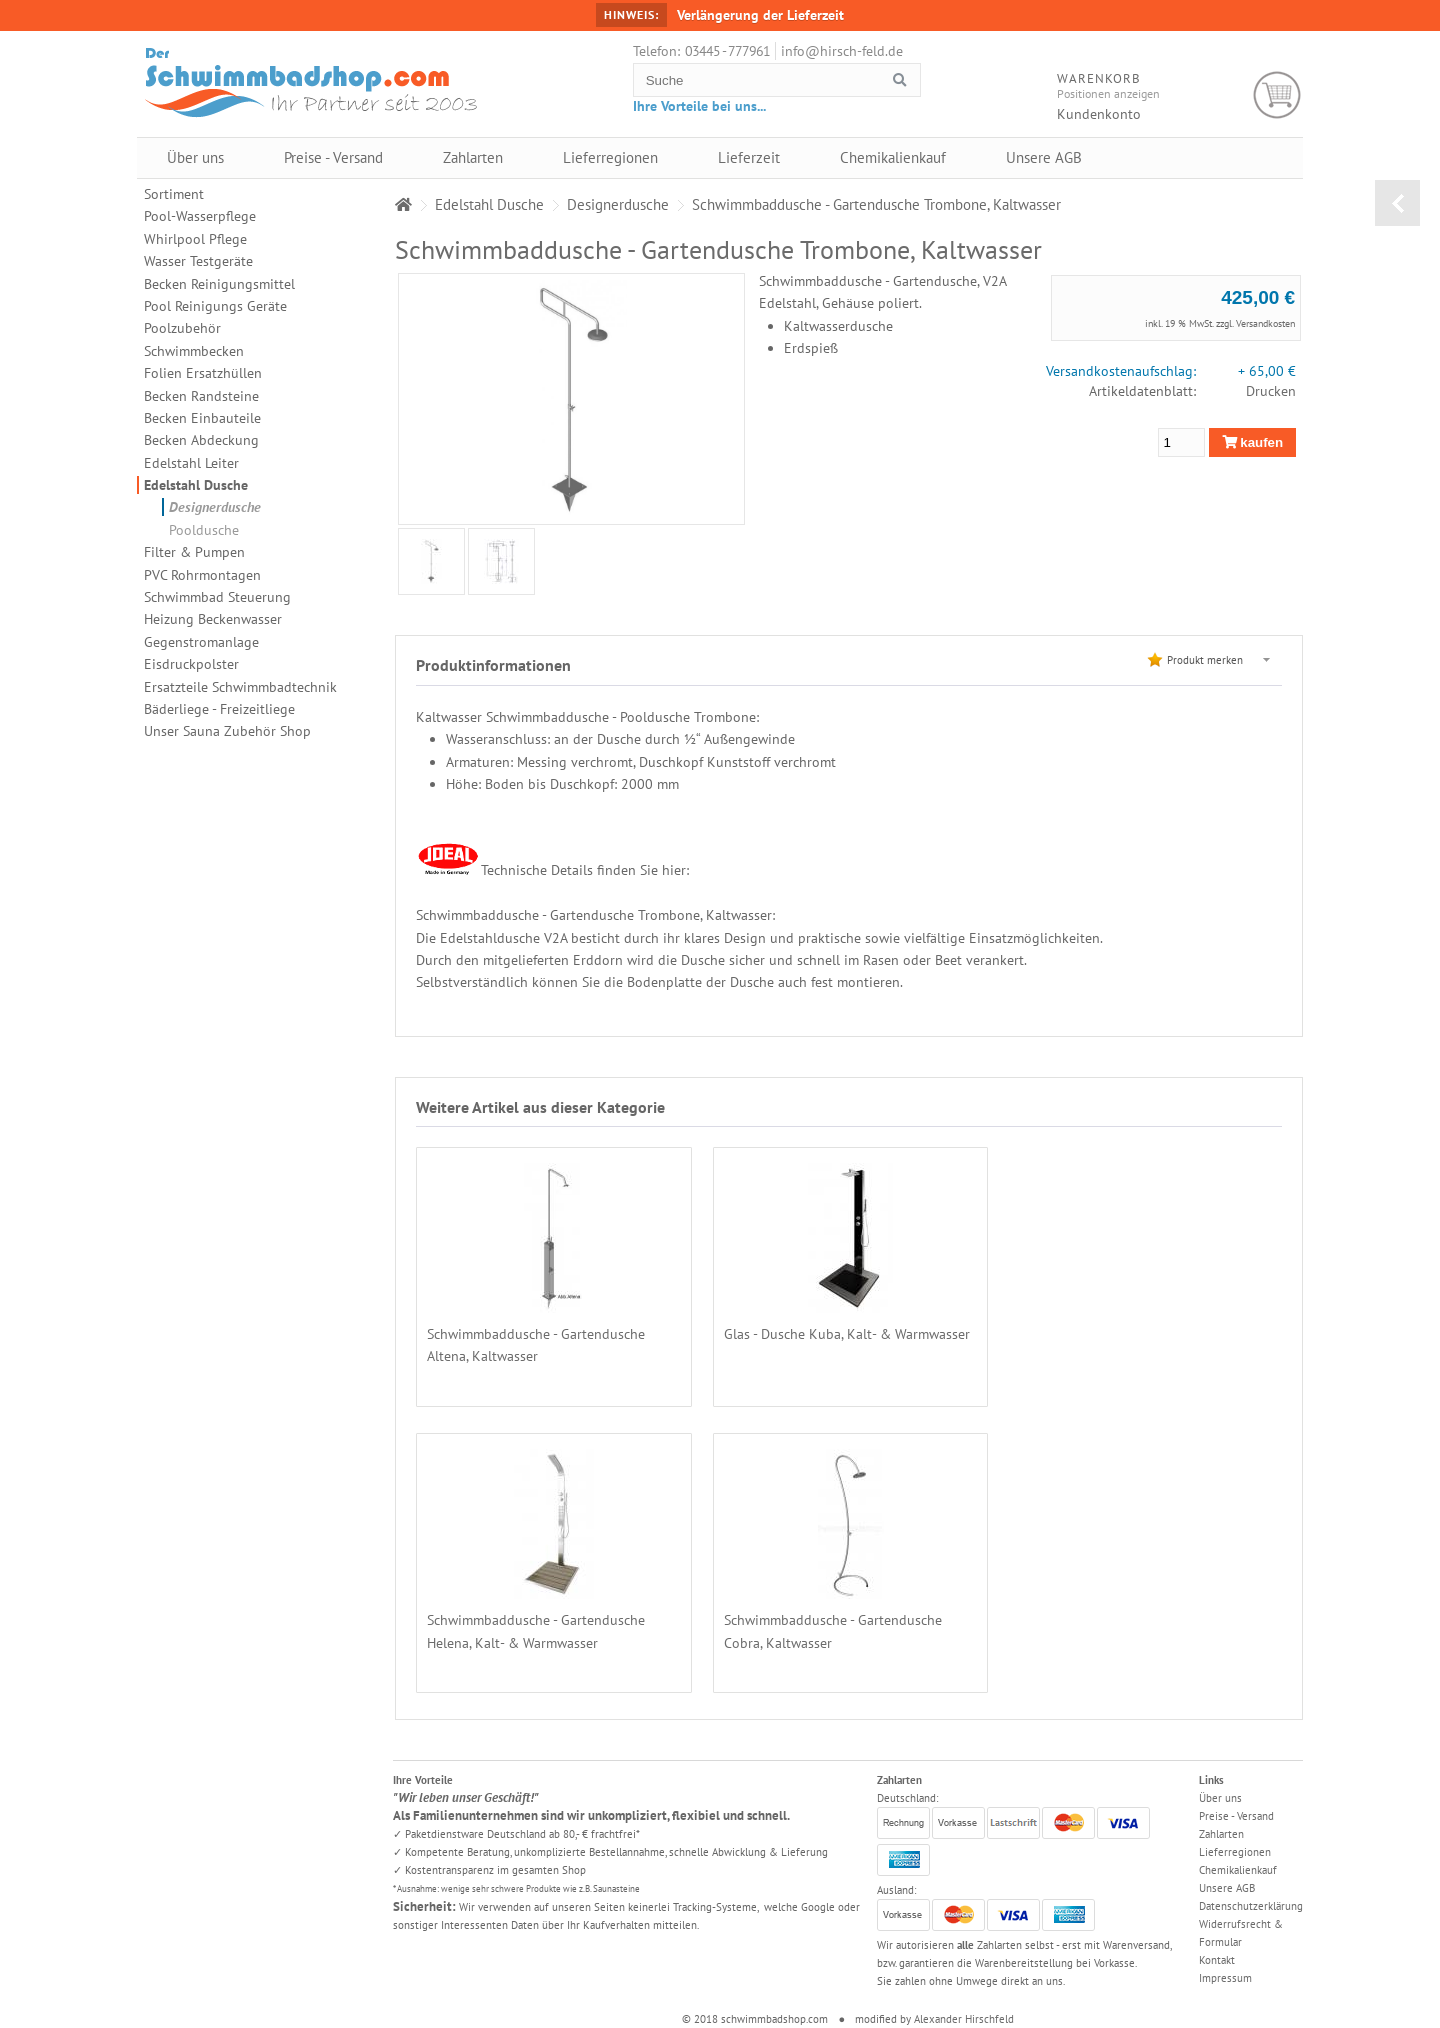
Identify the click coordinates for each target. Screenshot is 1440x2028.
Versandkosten (1265, 323)
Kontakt (1217, 1960)
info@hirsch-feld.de (842, 51)
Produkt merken (1205, 660)
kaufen (1253, 442)
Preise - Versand (333, 157)
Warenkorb (1277, 95)
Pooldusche (204, 530)
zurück (1397, 203)
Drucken (1271, 391)
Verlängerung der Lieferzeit (760, 15)
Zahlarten (473, 157)
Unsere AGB (1044, 157)
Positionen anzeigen (1108, 93)
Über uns (195, 157)
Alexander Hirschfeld (964, 2019)
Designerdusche (215, 507)
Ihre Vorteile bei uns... (699, 106)
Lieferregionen (610, 157)
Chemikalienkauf (893, 157)
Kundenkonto (1099, 114)
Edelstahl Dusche (196, 485)
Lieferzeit (749, 157)
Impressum (1225, 1978)
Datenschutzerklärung (1251, 1906)
